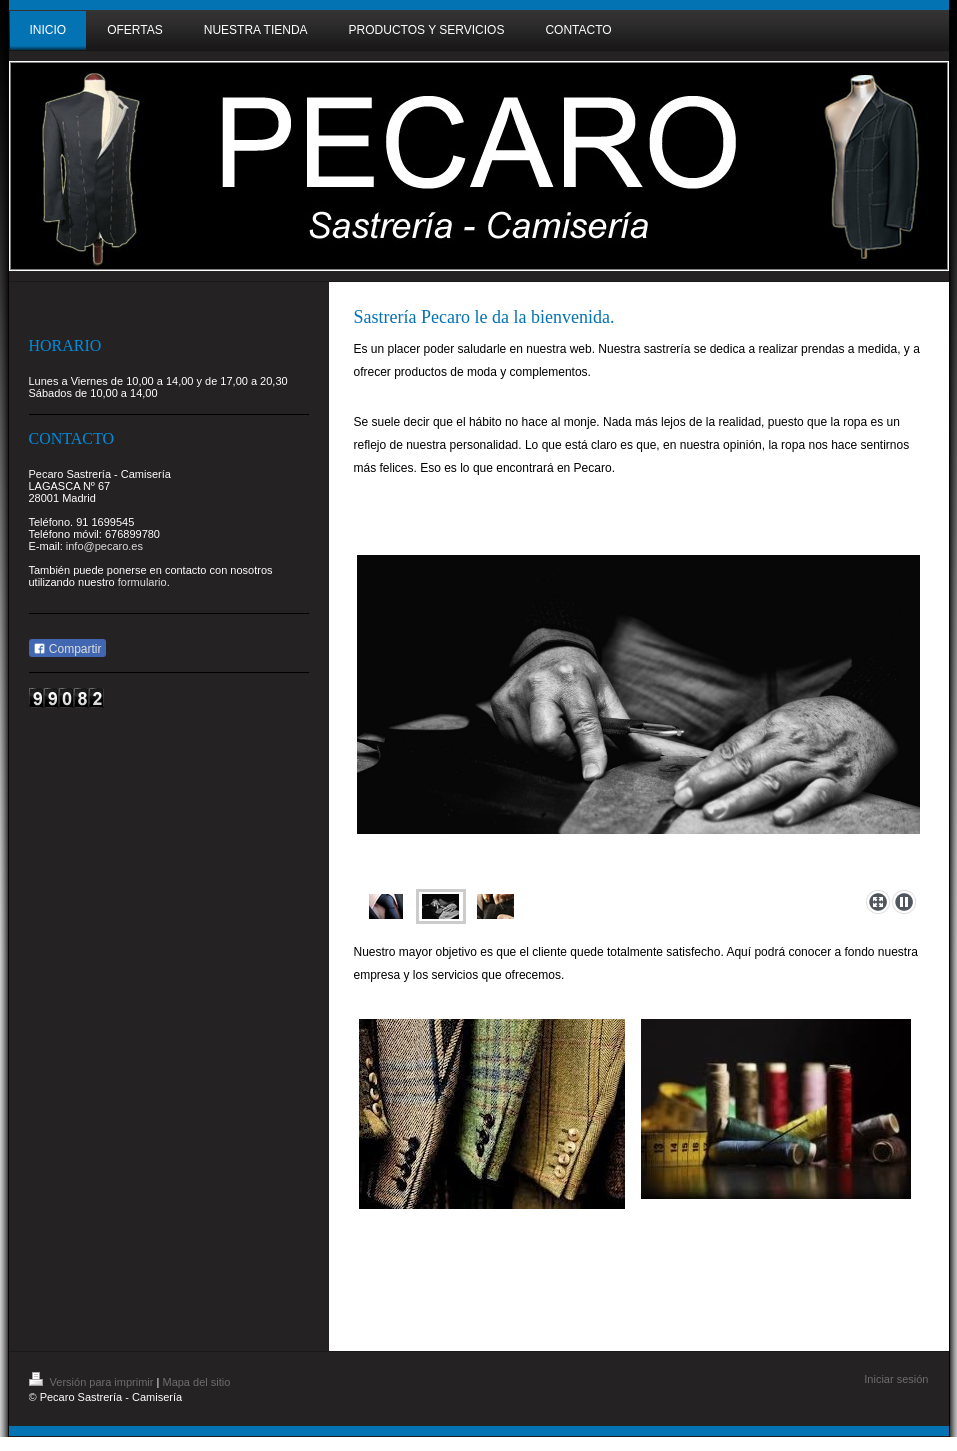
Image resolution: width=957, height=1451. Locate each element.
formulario (142, 582)
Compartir (67, 649)
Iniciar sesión (896, 1379)
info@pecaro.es (104, 546)
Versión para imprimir (93, 1382)
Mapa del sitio (196, 1382)
